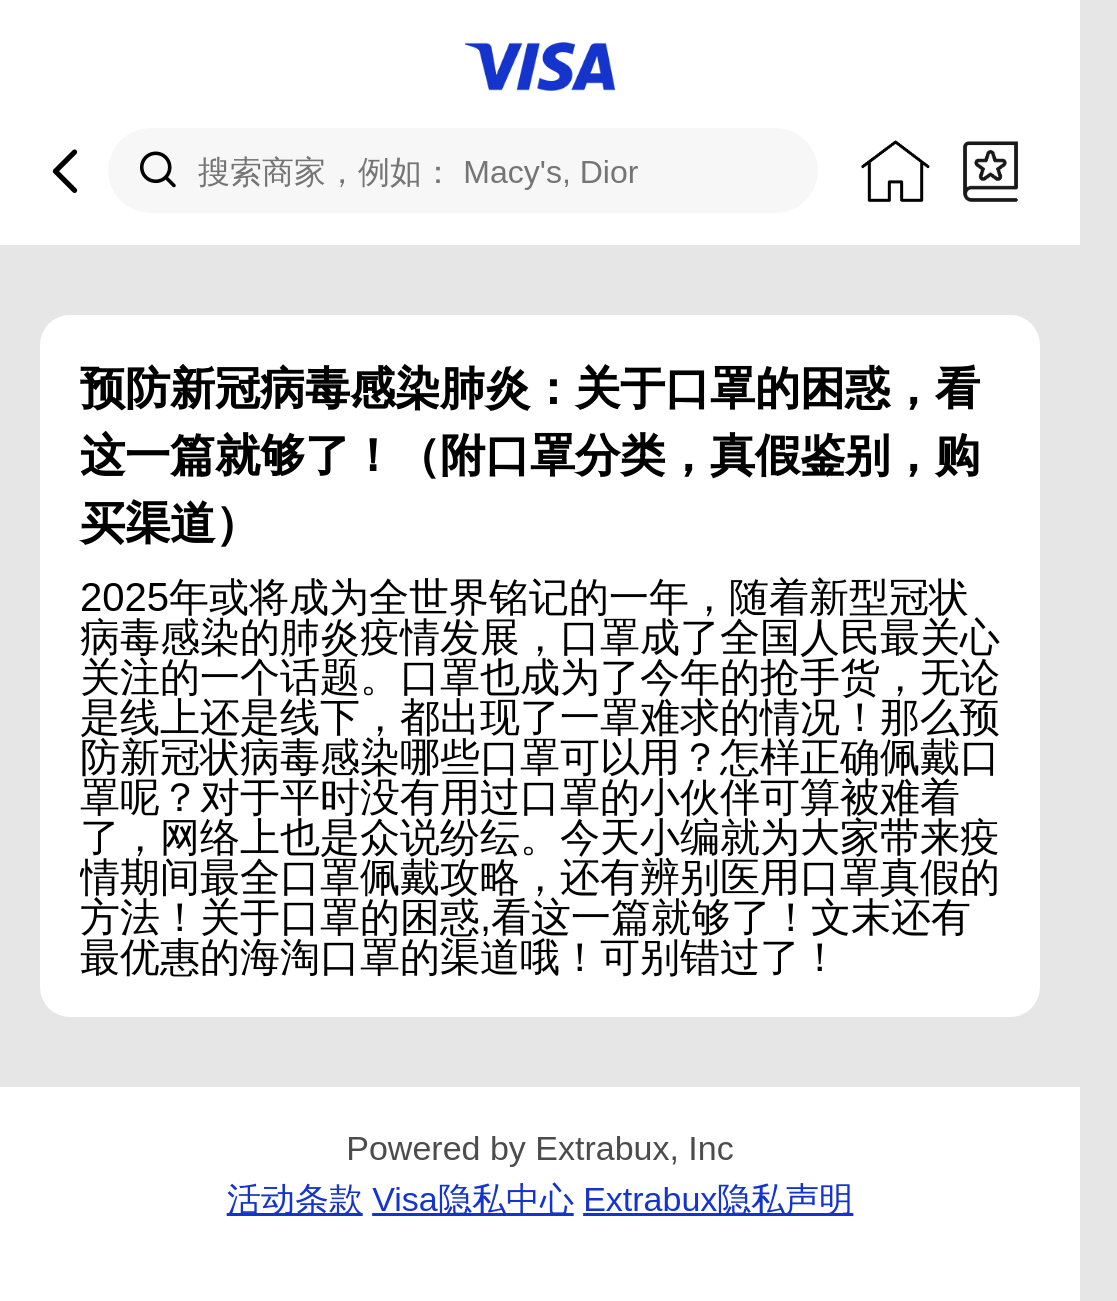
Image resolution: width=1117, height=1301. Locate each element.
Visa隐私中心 (473, 1199)
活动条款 (295, 1199)
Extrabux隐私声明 (718, 1199)
